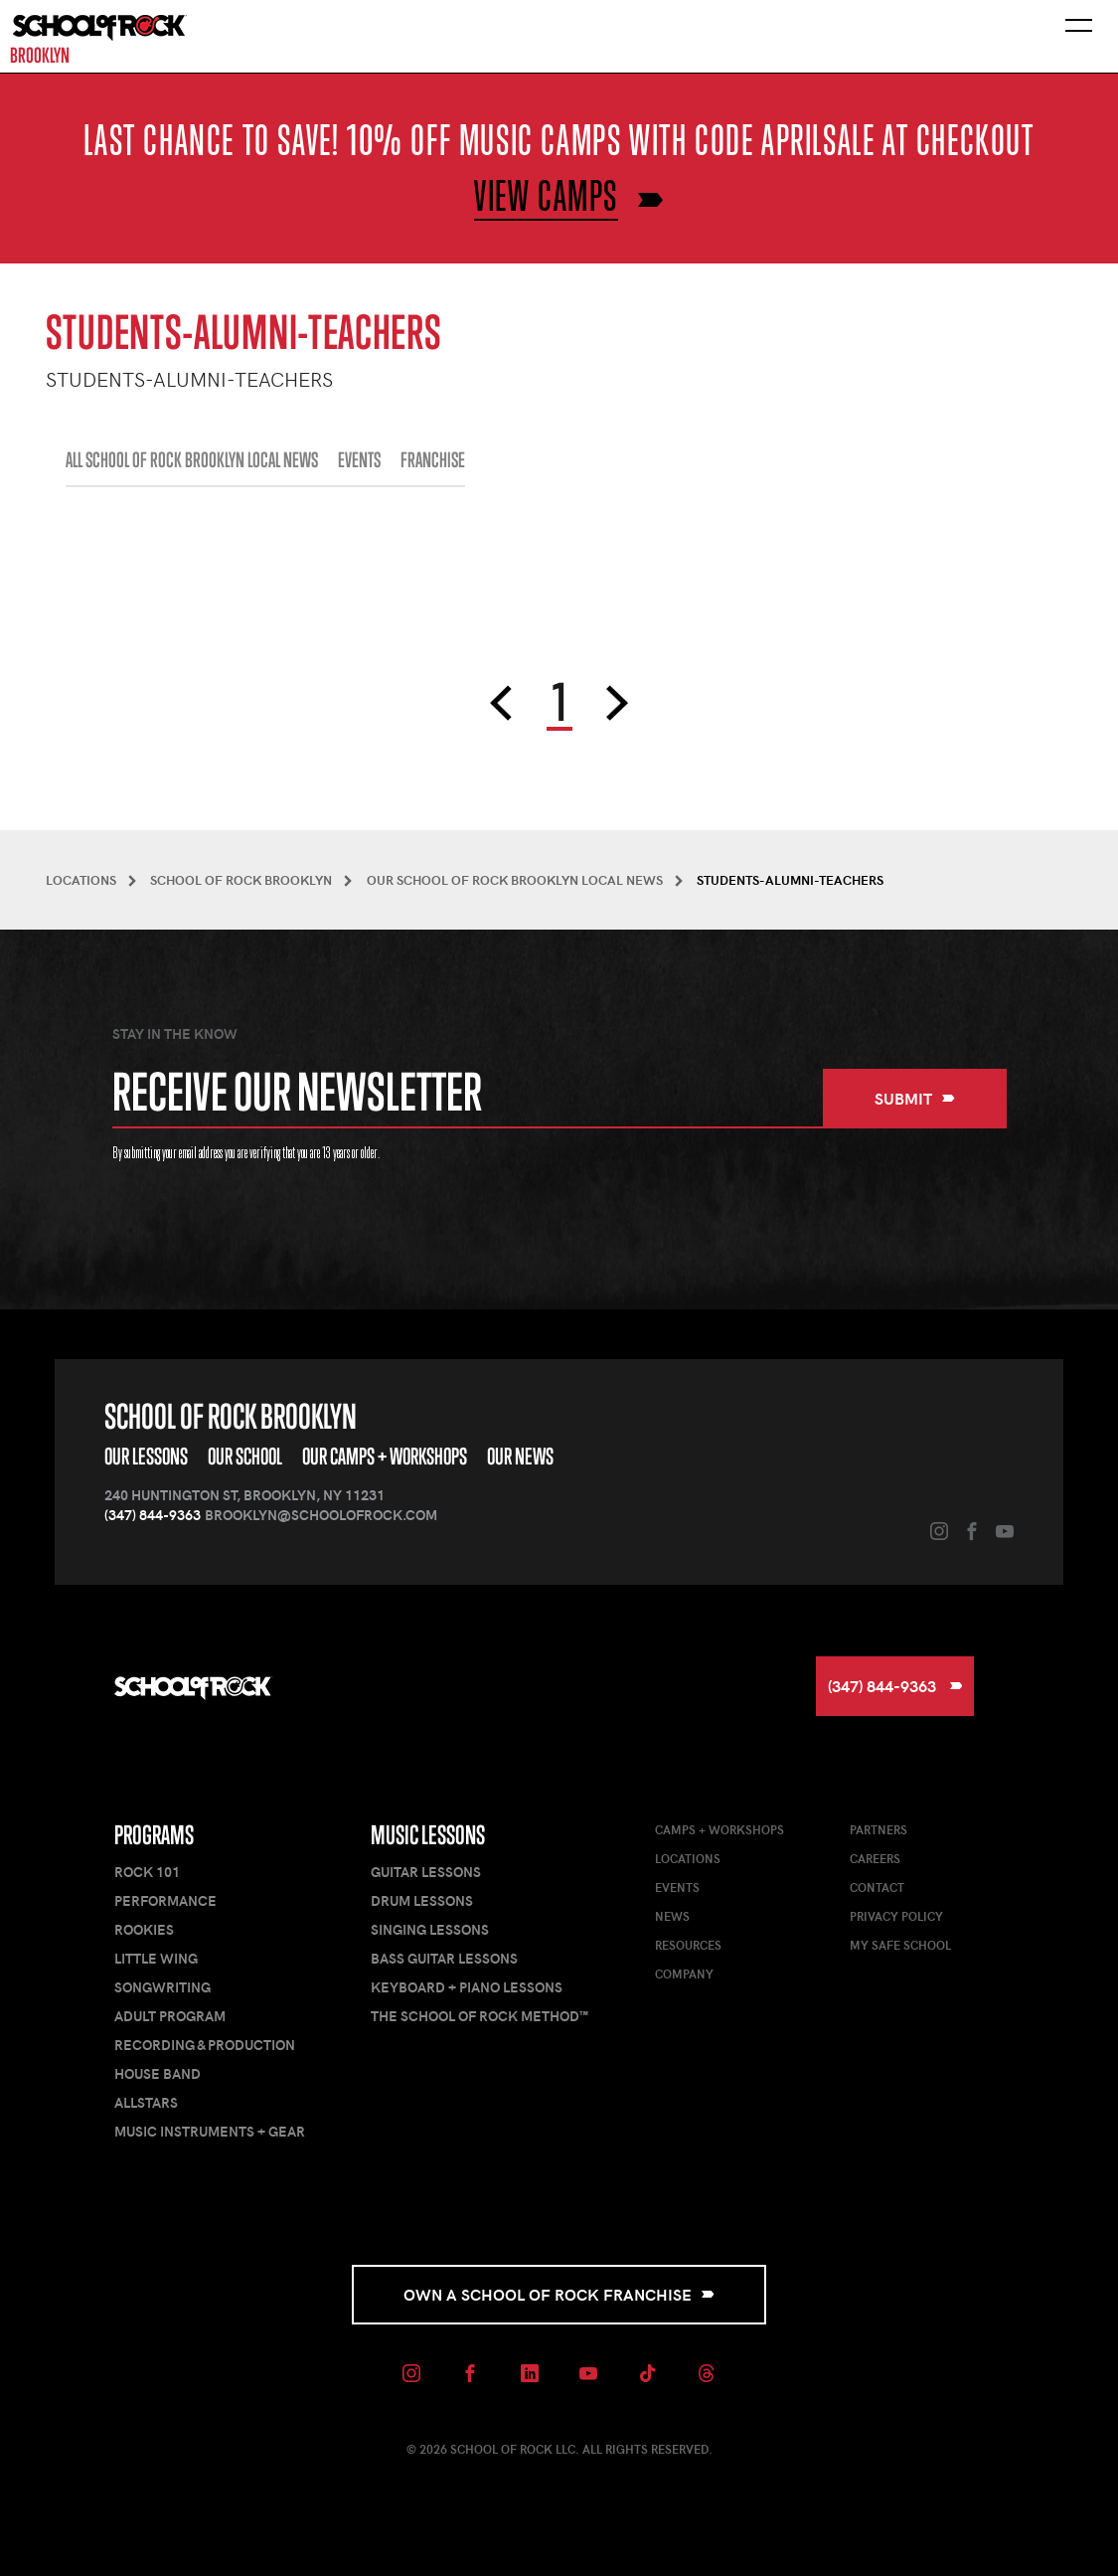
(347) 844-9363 (152, 1514)
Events (677, 1887)
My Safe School (900, 1945)
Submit (915, 1098)
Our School (245, 1456)
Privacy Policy (896, 1916)
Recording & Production (204, 2044)
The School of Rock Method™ (479, 2015)
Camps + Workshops (719, 1829)
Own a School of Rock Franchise (559, 2294)
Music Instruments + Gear (209, 2131)
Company (684, 1973)
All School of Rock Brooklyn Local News (192, 460)
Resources (688, 1945)
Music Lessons (428, 1834)
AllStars (146, 2102)
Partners (878, 1829)
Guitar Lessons (426, 1871)
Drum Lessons (422, 1900)
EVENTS (359, 460)
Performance (165, 1900)
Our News (520, 1456)
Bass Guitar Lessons (444, 1958)
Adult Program (170, 2015)
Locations (687, 1858)
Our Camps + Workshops (384, 1456)
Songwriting (162, 1986)
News (672, 1916)
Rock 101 (147, 1871)
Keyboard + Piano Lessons (466, 1986)
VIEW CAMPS (546, 195)
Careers (875, 1858)
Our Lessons (146, 1456)
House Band (157, 2073)
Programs (154, 1834)
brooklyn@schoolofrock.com (321, 1514)
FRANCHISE (432, 460)
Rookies (144, 1929)
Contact (877, 1887)
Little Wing (156, 1958)
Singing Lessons (430, 1929)
